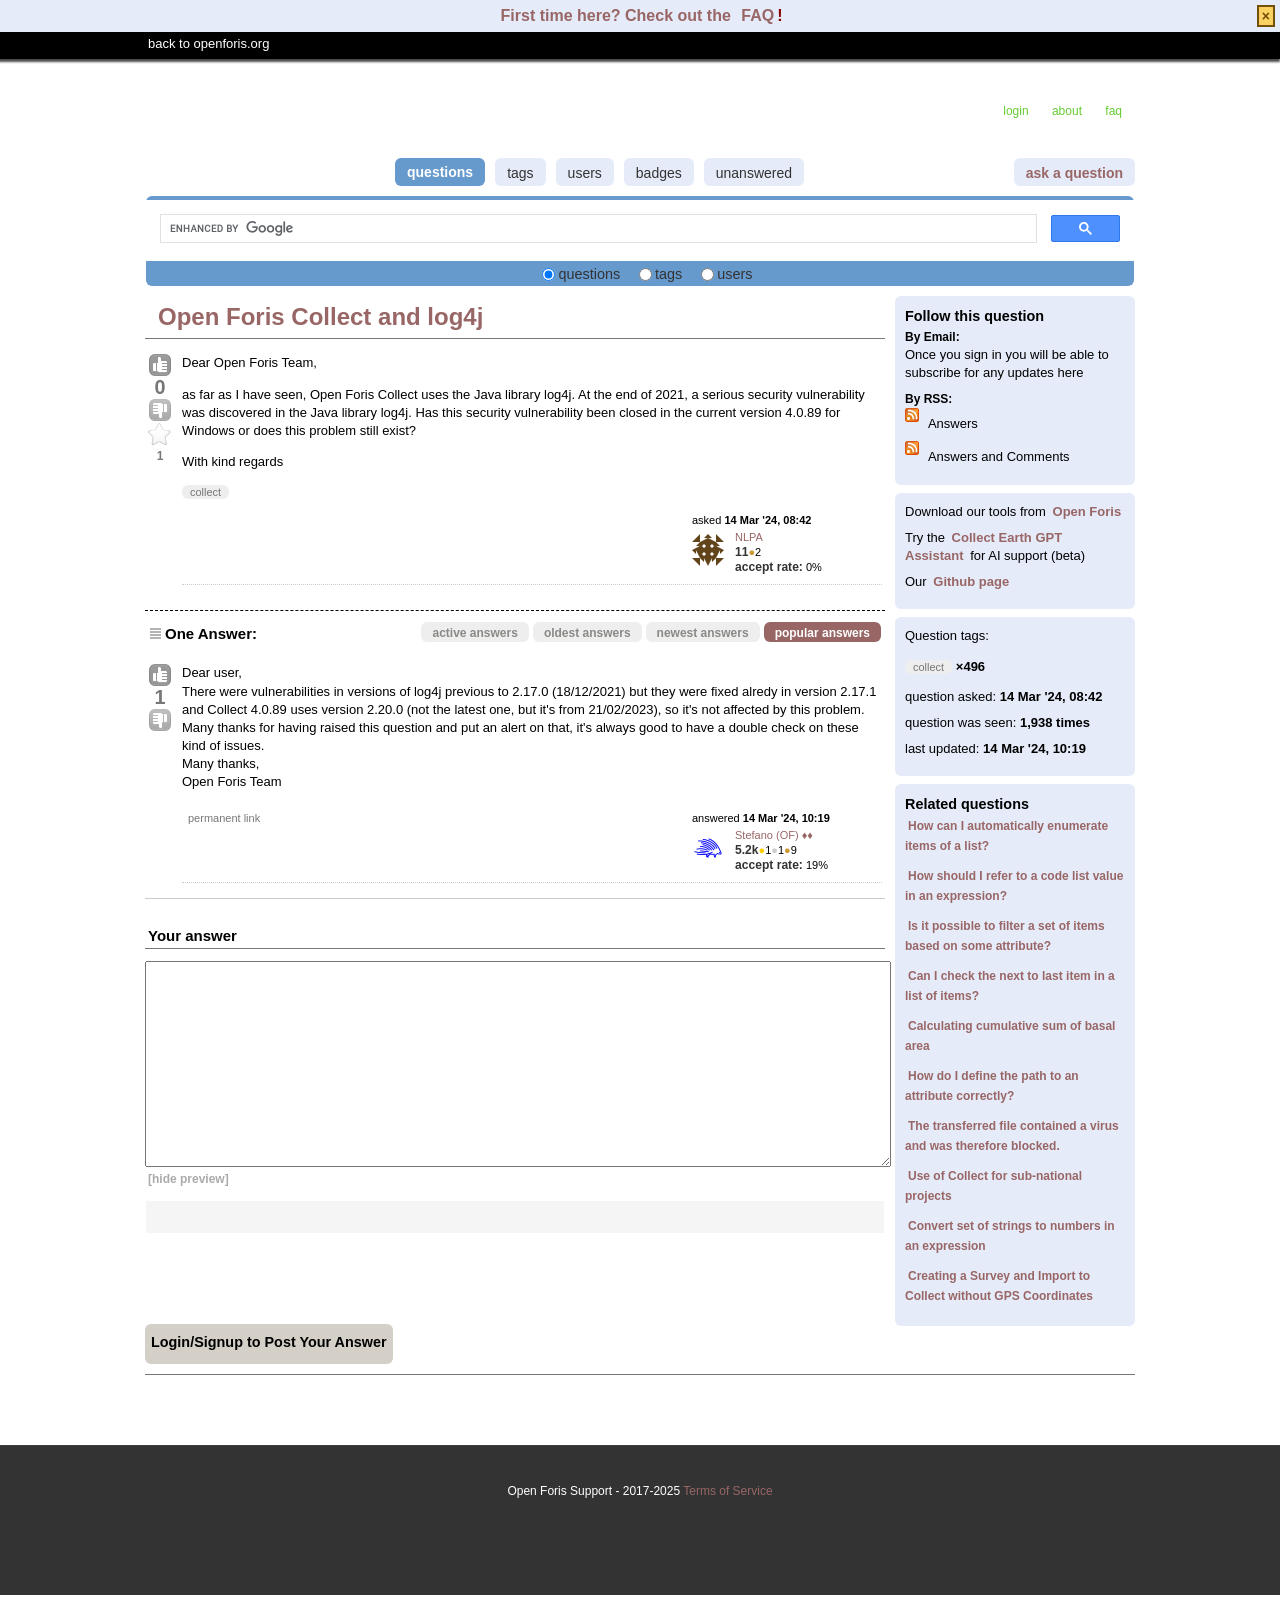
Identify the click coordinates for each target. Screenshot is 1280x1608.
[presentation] (297, 1272)
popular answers (822, 633)
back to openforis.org (208, 43)
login (1015, 111)
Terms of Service (640, 1524)
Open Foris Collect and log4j (320, 316)
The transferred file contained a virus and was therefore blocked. (1012, 1136)
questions (440, 172)
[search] (596, 229)
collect (205, 492)
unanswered (754, 173)
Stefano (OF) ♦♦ (774, 835)
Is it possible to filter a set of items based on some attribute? (1005, 936)
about (1067, 111)
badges (659, 173)
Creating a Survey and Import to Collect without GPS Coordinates (999, 1286)
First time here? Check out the (618, 15)
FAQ (757, 15)
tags (520, 173)
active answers (474, 633)
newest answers (703, 633)
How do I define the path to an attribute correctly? (992, 1086)
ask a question (1074, 173)
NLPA (749, 537)
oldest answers (587, 633)
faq (1113, 111)
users (585, 173)
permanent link (224, 818)
